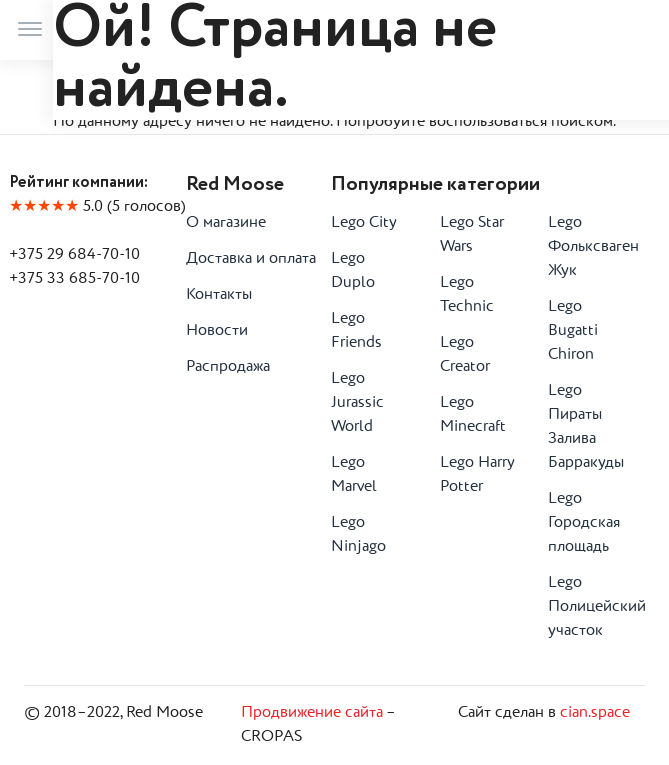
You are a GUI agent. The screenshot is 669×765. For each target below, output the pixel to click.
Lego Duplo (353, 271)
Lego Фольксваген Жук (587, 247)
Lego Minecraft (473, 415)
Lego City (364, 223)
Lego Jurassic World (357, 403)
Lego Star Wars (472, 235)
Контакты (219, 295)
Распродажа (228, 367)
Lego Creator (465, 355)
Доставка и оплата (251, 259)
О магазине (226, 223)
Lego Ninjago (358, 535)
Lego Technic (467, 295)
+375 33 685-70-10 (74, 279)
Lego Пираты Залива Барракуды (586, 427)
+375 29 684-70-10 (74, 255)
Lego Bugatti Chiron (573, 331)
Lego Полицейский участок (587, 607)
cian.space (595, 713)
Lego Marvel (354, 475)
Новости (217, 331)
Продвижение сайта (312, 713)
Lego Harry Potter (477, 475)
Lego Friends (356, 331)
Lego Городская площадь (584, 523)
